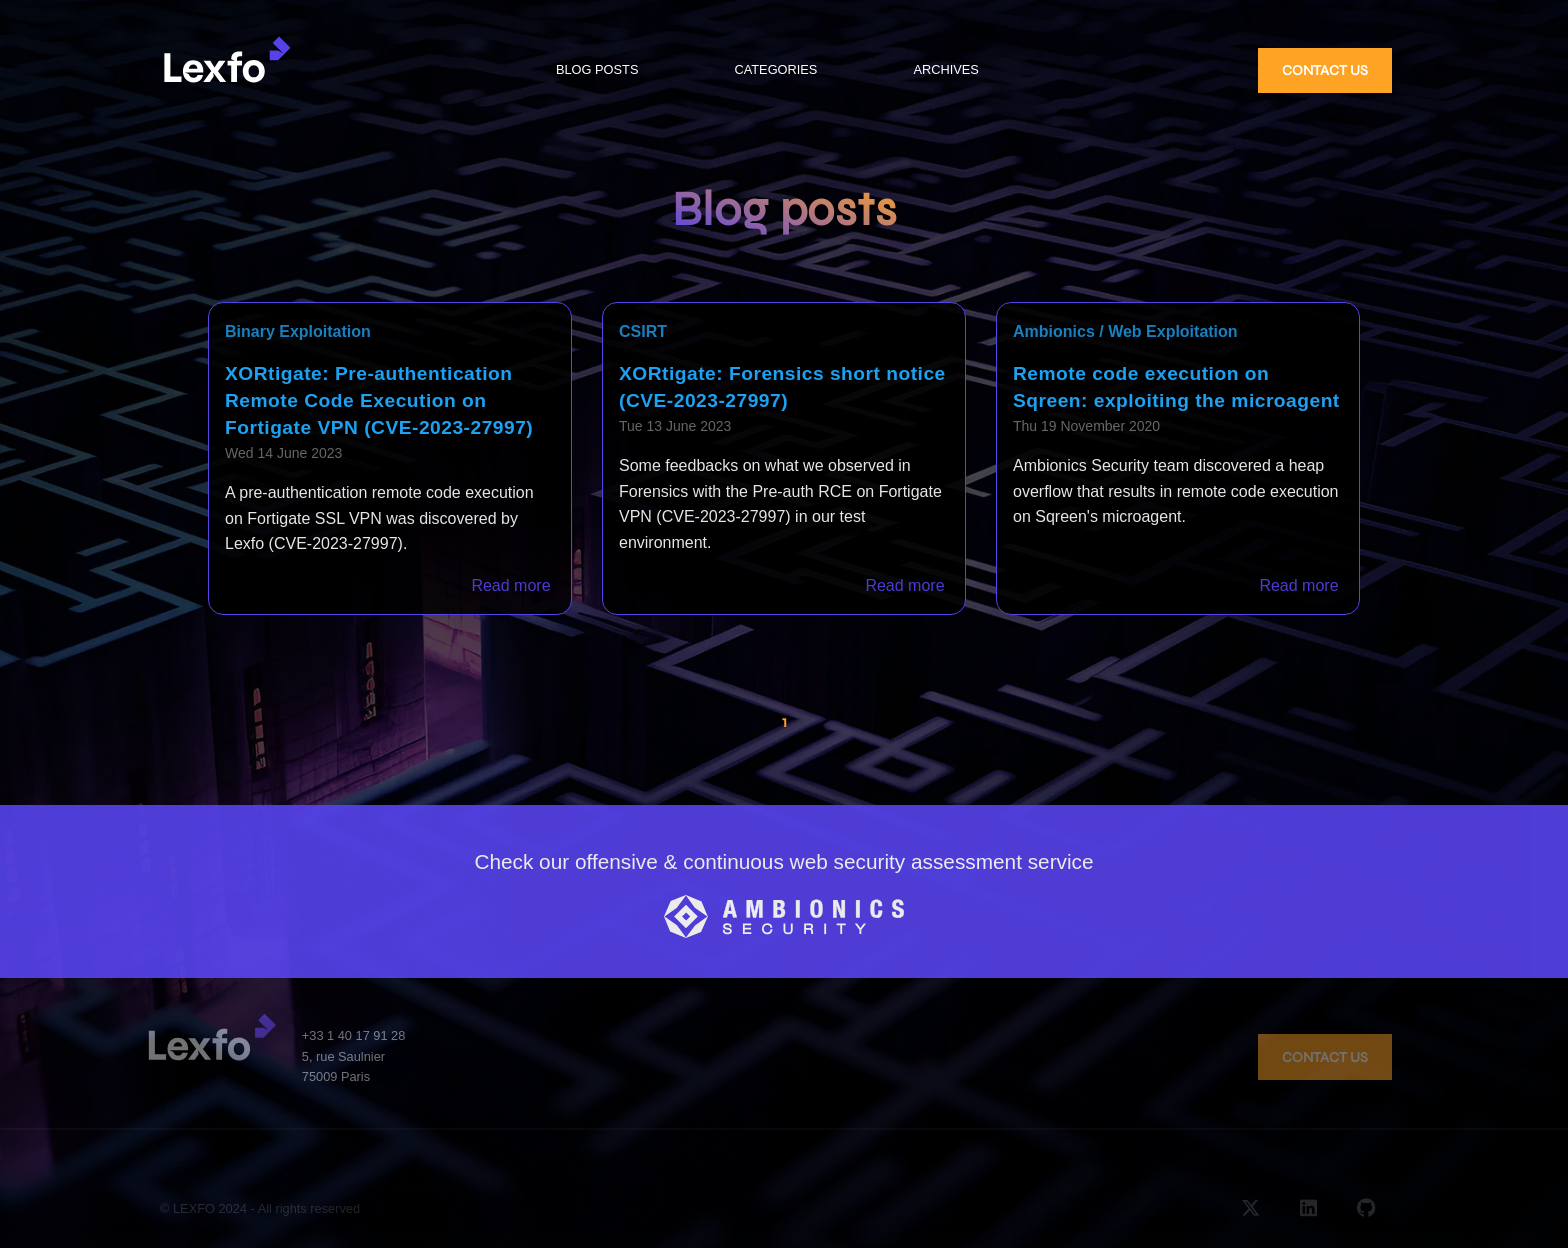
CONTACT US (1325, 70)
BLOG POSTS (597, 69)
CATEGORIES (775, 69)
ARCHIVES (945, 69)
